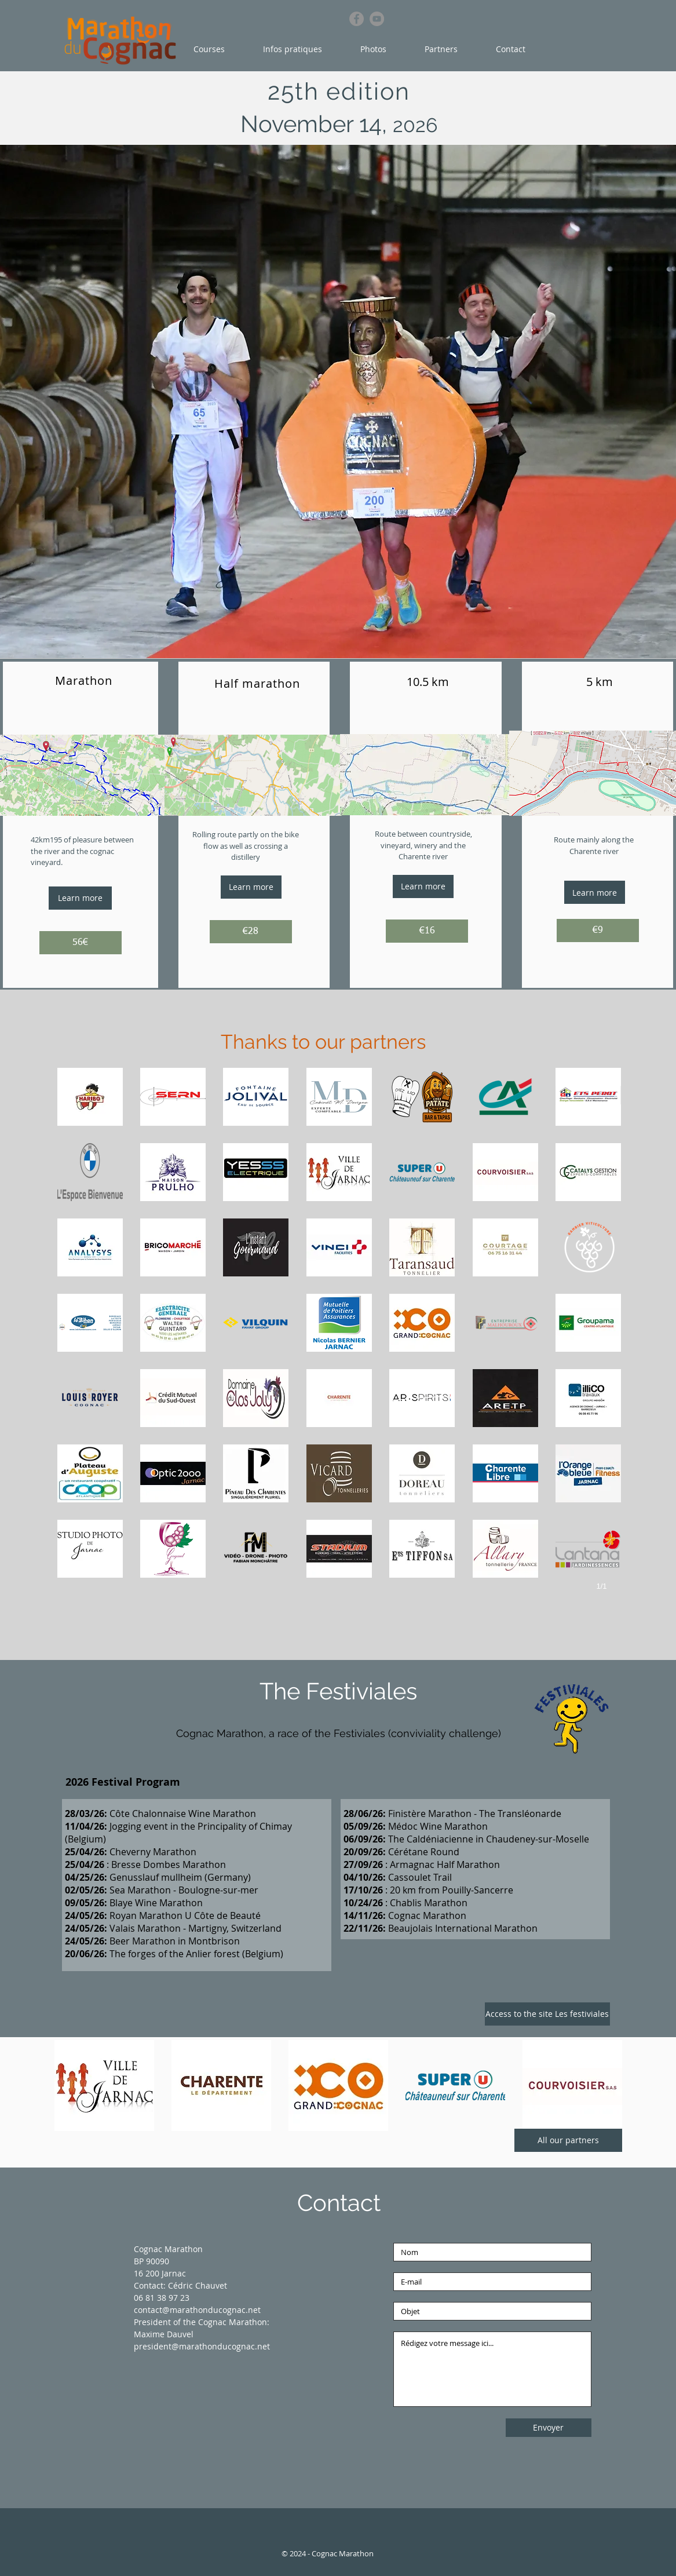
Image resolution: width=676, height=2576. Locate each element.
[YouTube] (377, 19)
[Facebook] (356, 19)
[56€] (80, 942)
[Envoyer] (548, 2427)
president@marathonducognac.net (202, 2346)
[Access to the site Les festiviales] (547, 2014)
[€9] (598, 930)
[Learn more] (80, 898)
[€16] (427, 931)
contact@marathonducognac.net (197, 2309)
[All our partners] (568, 2140)
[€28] (251, 931)
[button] (216, 49)
